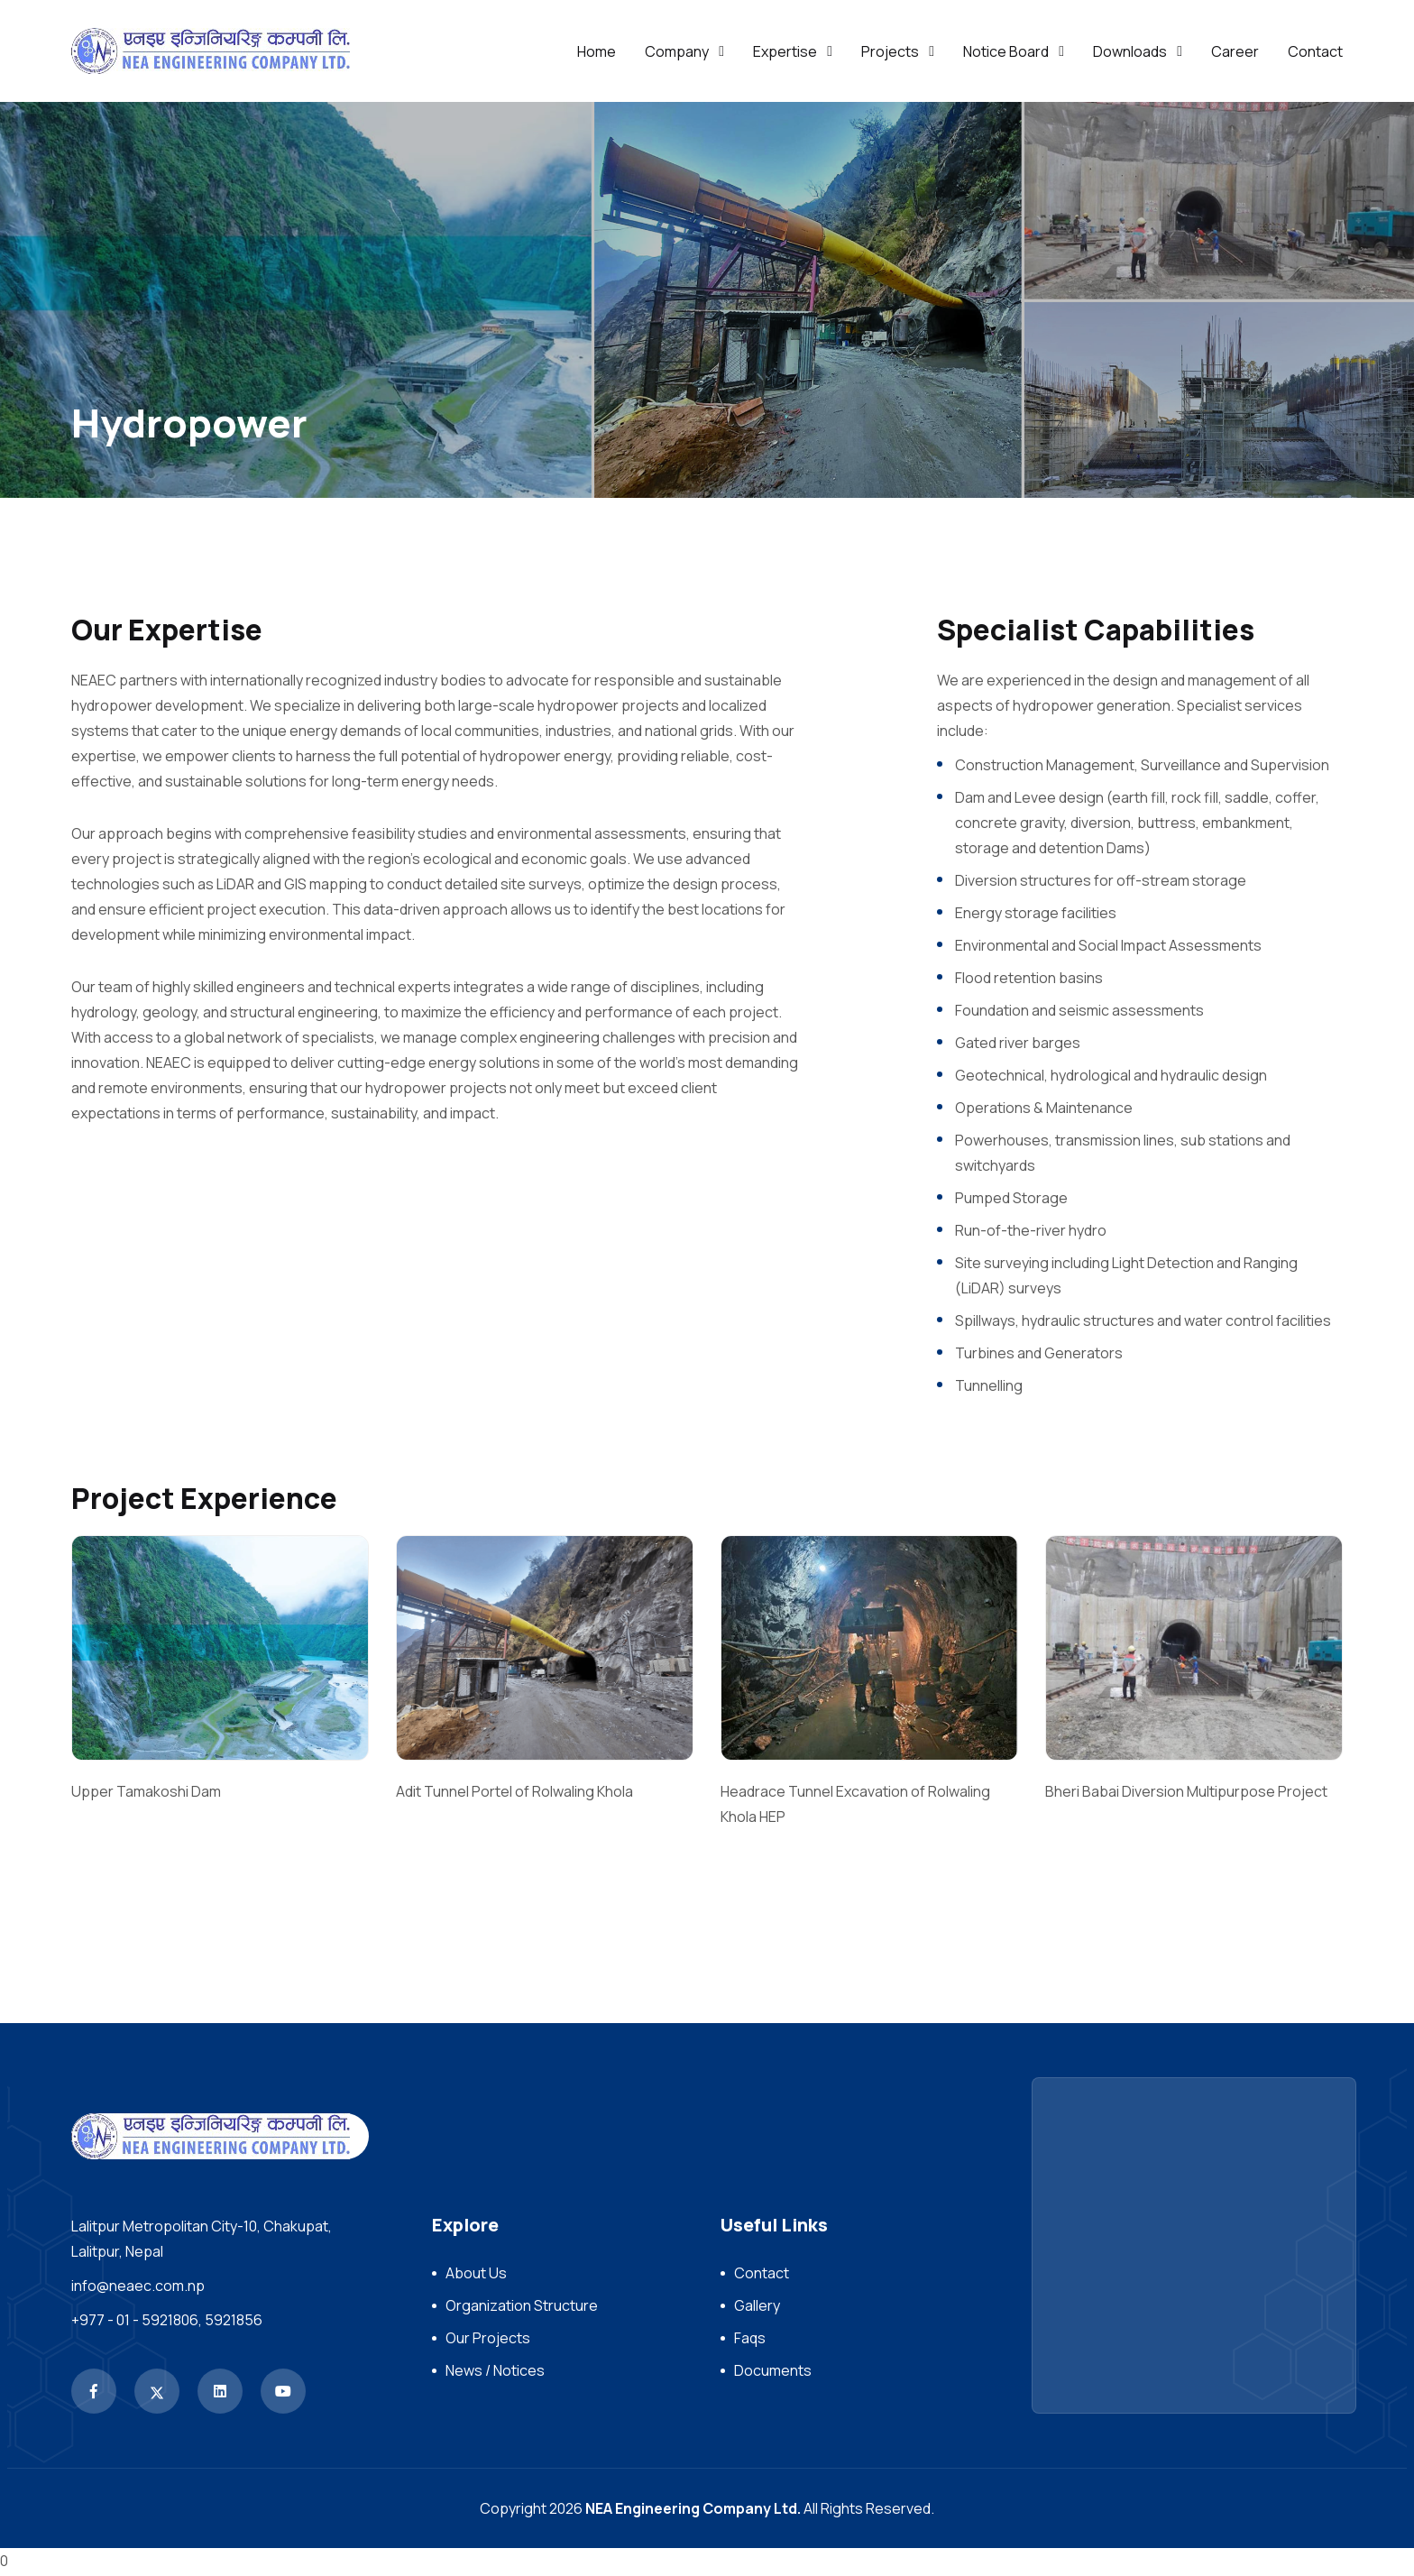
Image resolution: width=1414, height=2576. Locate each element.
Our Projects (487, 2341)
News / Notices (495, 2373)
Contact (1315, 51)
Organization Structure (521, 2308)
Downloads (1130, 51)
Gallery (757, 2308)
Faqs (750, 2341)
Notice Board (1006, 51)
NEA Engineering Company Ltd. (693, 2511)
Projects (890, 51)
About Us (476, 2276)
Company (677, 51)
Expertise (785, 51)
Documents (773, 2373)
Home (596, 51)
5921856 (233, 2322)
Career (1235, 51)
